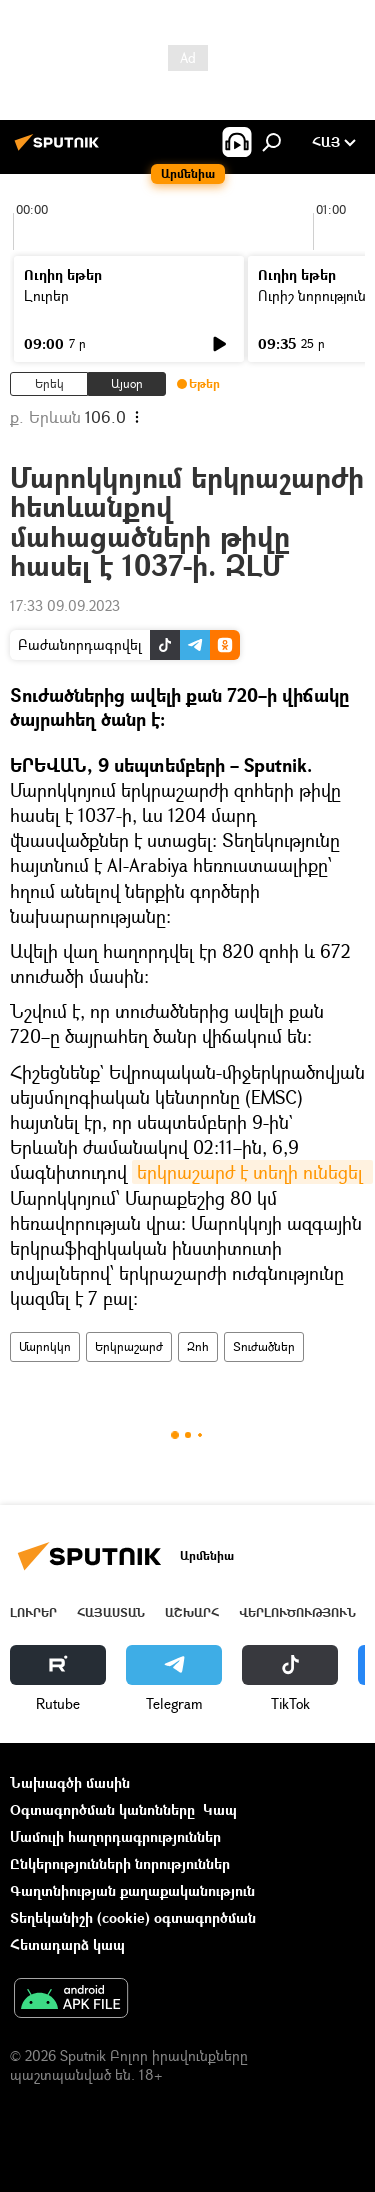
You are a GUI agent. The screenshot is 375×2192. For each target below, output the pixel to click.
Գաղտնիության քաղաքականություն (132, 1890)
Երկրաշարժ (129, 1346)
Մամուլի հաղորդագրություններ (115, 1836)
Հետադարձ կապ (67, 1944)
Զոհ (198, 1346)
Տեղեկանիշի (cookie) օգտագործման (133, 1917)
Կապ (220, 1809)
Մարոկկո (45, 1346)
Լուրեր (46, 295)
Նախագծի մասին (70, 1782)
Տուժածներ (264, 1346)
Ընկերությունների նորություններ (120, 1863)
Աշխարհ (192, 1612)
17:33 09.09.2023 (65, 605)
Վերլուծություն (297, 1612)
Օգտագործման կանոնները (102, 1809)
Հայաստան (111, 1612)
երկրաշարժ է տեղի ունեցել (252, 1172)
